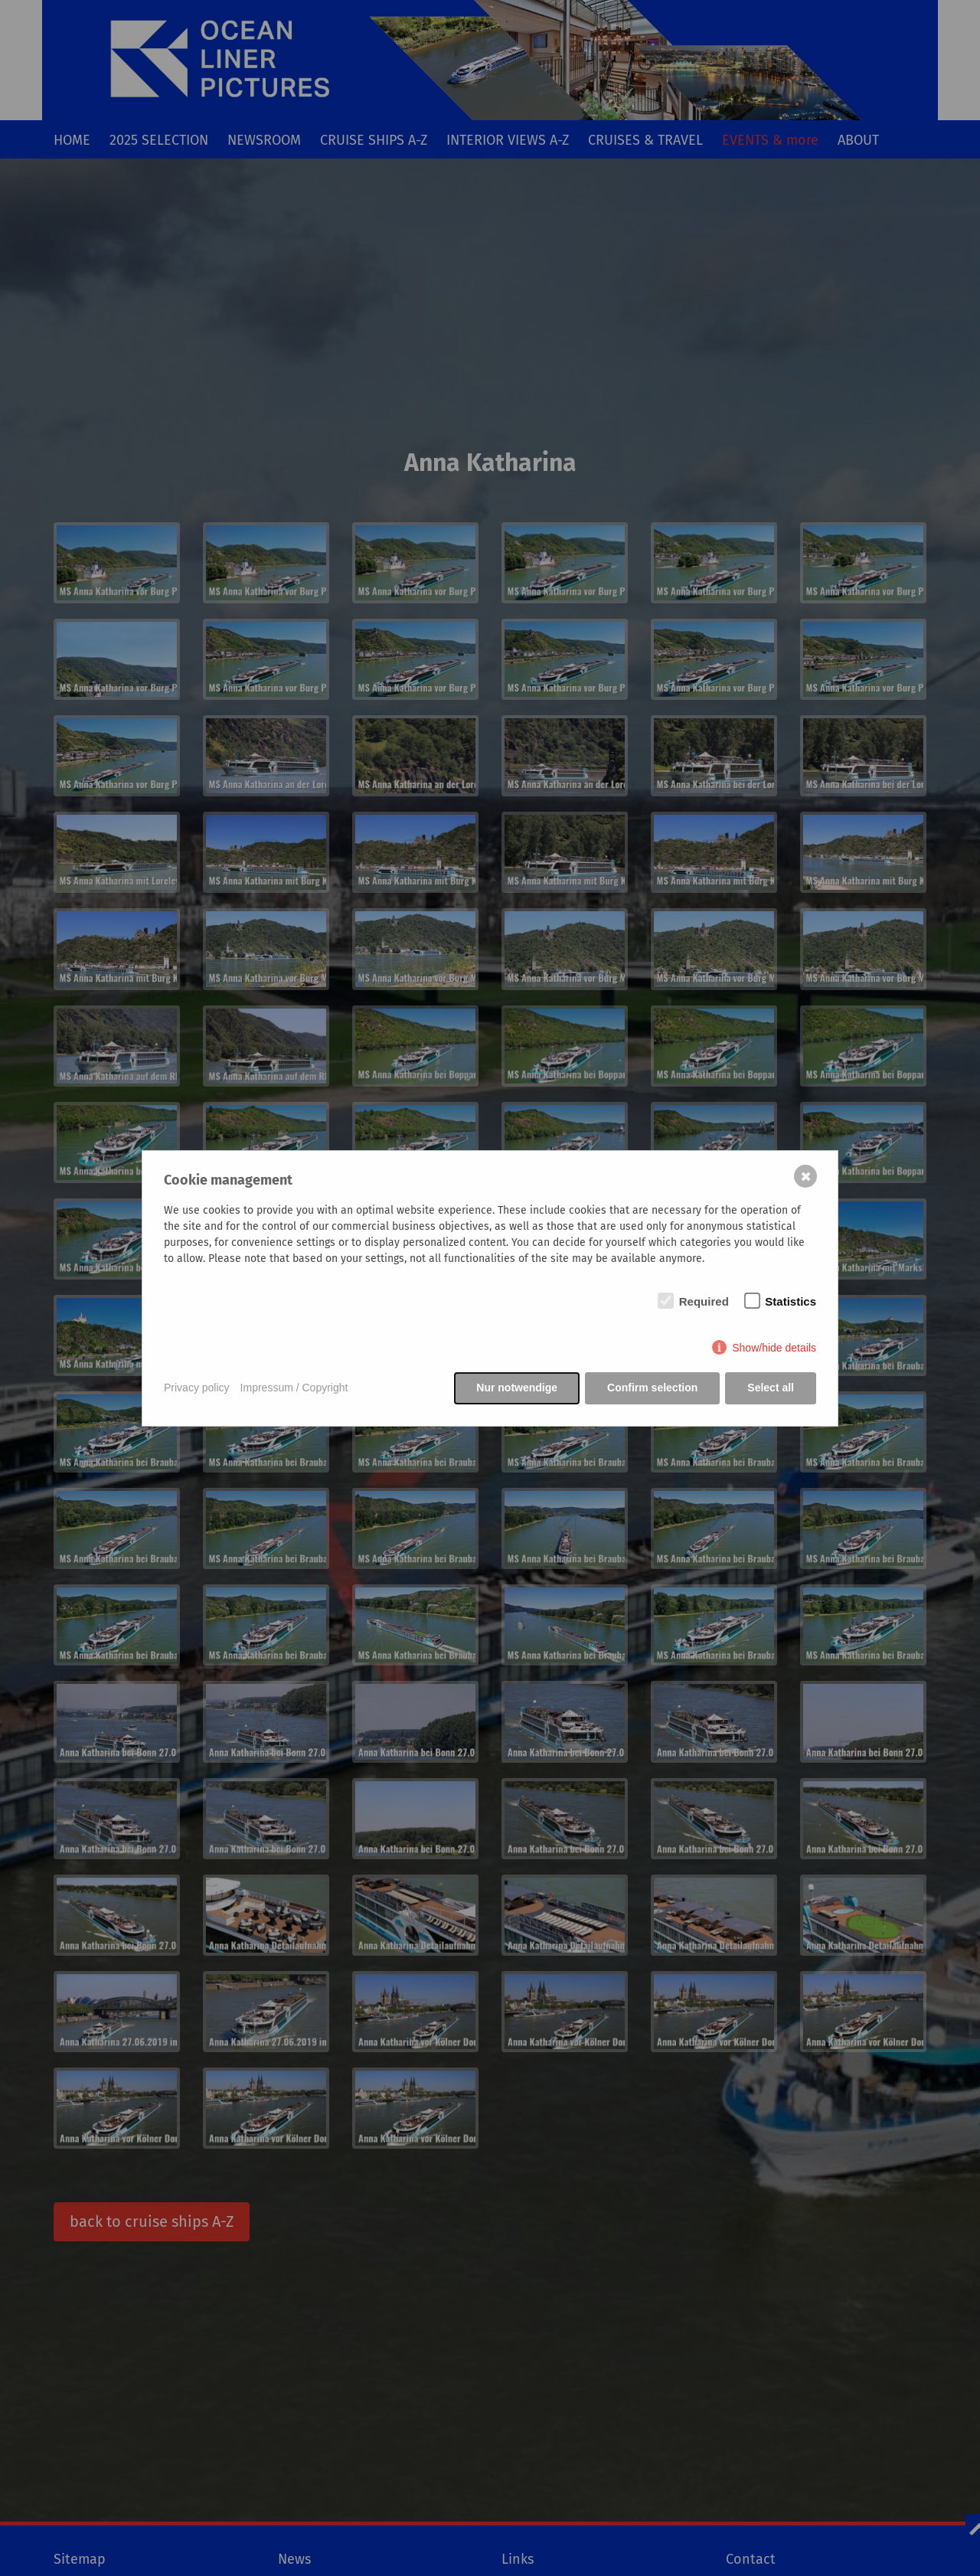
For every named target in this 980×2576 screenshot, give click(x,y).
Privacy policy (197, 1387)
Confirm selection (652, 1387)
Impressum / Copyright (294, 1387)
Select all (770, 1387)
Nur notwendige (516, 1387)
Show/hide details (774, 1348)
